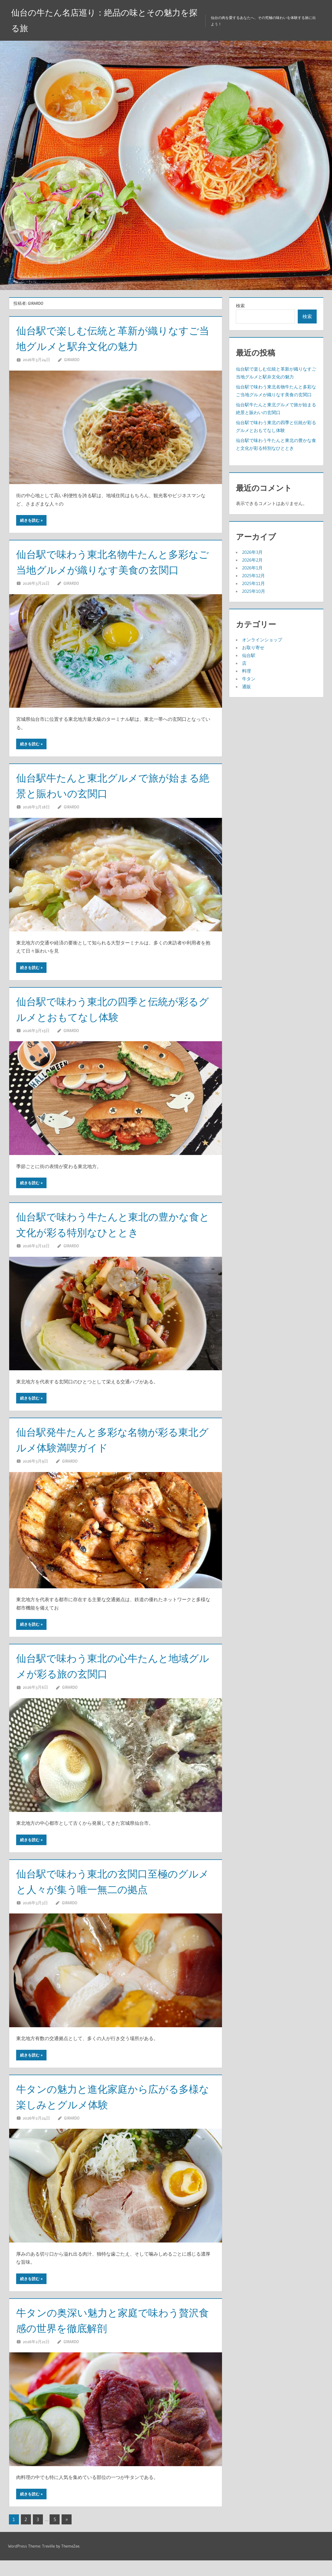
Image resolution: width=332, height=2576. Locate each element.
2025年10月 (253, 591)
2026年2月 (252, 560)
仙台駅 (248, 655)
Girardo (71, 359)
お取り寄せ (253, 647)
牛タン (248, 679)
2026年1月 (252, 568)
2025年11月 (253, 583)
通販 (246, 686)
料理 (246, 671)
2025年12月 (253, 575)
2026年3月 (252, 552)
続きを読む (30, 520)
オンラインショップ (262, 639)
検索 (240, 305)
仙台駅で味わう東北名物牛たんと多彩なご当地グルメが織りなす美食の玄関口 (112, 569)
